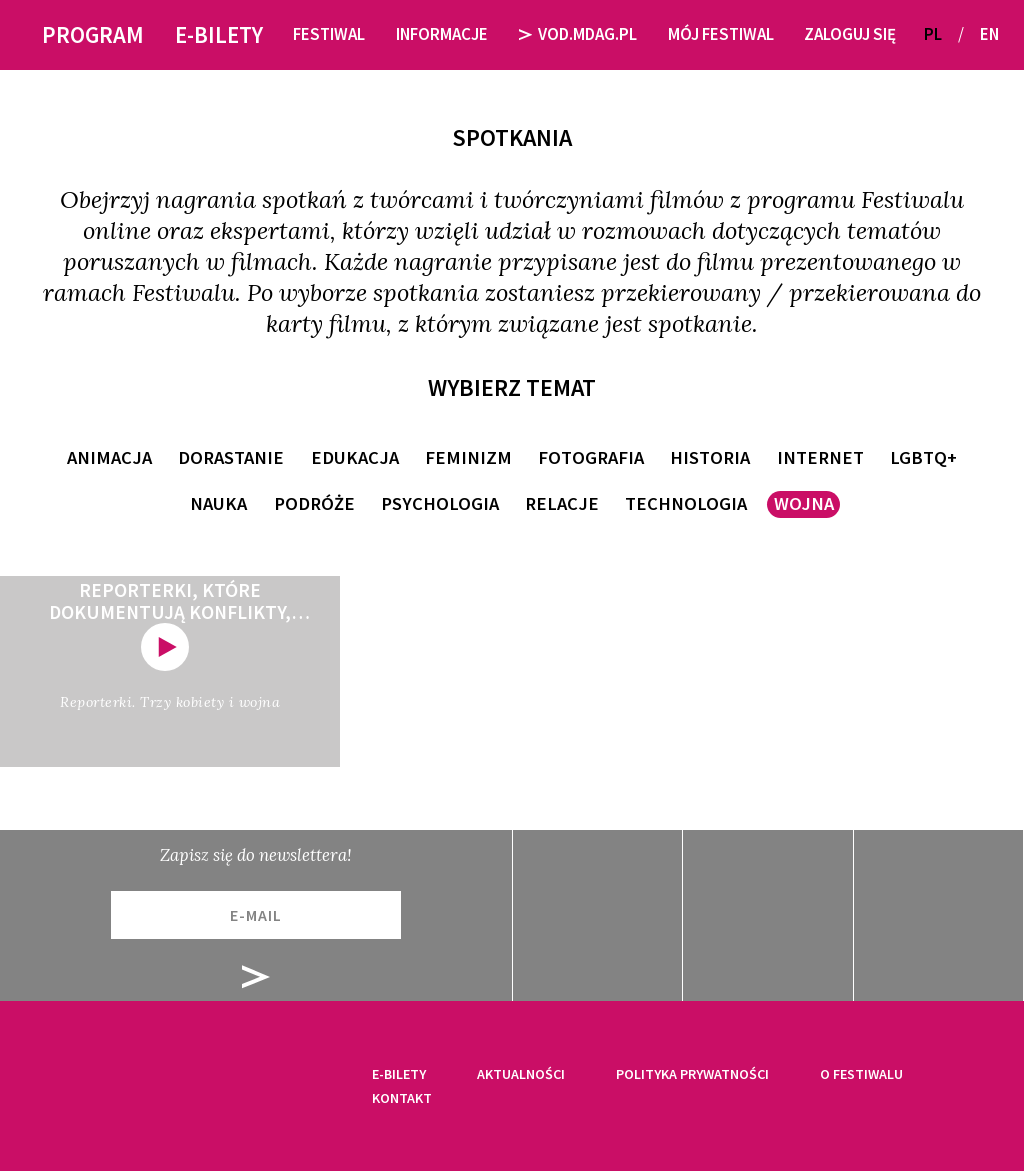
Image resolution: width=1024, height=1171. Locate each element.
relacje (562, 503)
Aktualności (521, 1074)
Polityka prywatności (692, 1074)
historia (710, 457)
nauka (218, 503)
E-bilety (399, 1074)
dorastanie (231, 457)
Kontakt (402, 1098)
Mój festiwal (721, 34)
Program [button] (93, 34)
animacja (109, 457)
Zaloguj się (850, 34)
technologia (686, 503)
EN (989, 34)
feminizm (468, 457)
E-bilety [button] (219, 34)
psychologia (440, 503)
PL (933, 34)
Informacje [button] (442, 34)
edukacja (355, 457)
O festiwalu (861, 1074)
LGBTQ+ (923, 457)
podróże (314, 503)
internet (820, 457)
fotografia (591, 457)
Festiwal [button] (329, 34)
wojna (804, 503)
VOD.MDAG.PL (578, 34)
